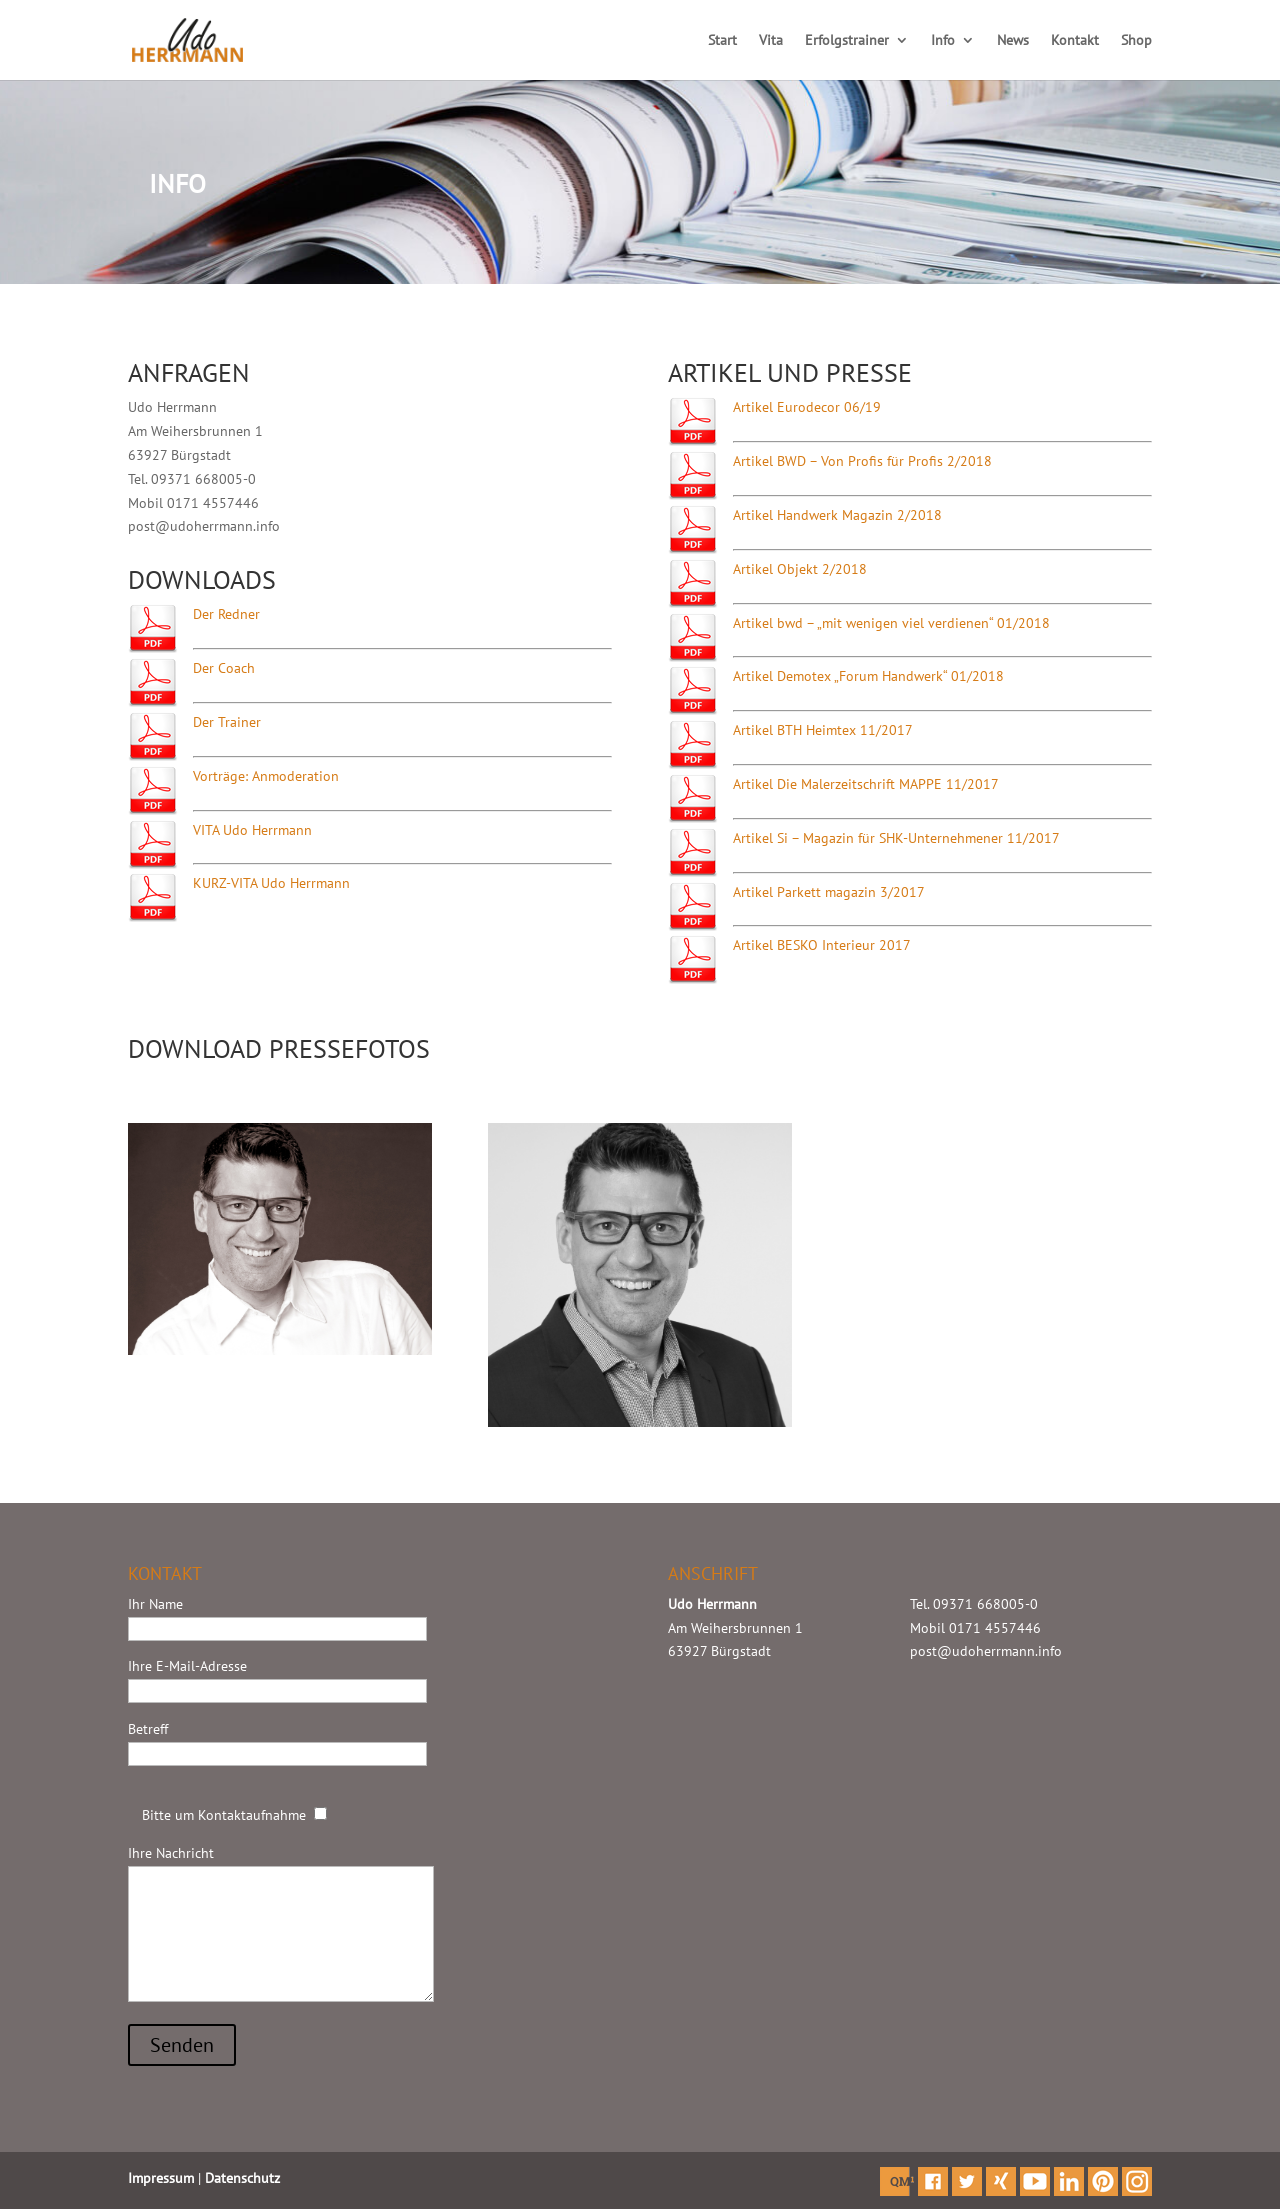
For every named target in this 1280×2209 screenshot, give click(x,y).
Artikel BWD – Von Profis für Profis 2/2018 (862, 461)
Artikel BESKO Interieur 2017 (822, 945)
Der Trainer (227, 722)
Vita (771, 41)
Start (722, 41)
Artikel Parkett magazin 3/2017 (829, 892)
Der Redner (226, 614)
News (1013, 41)
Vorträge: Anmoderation (266, 776)
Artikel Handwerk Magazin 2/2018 (837, 515)
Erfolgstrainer (847, 41)
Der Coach (224, 668)
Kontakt (1075, 41)
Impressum (161, 2178)
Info (943, 41)
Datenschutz (242, 2178)
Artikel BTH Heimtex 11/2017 (823, 730)
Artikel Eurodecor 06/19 (807, 407)
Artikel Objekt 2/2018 (800, 569)
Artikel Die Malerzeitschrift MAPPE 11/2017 (866, 784)
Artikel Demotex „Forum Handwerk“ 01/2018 (868, 676)
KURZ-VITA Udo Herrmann (271, 883)
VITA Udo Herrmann (252, 830)
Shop (1136, 41)
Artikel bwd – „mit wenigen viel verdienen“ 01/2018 (891, 623)
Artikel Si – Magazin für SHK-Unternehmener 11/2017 (896, 838)
